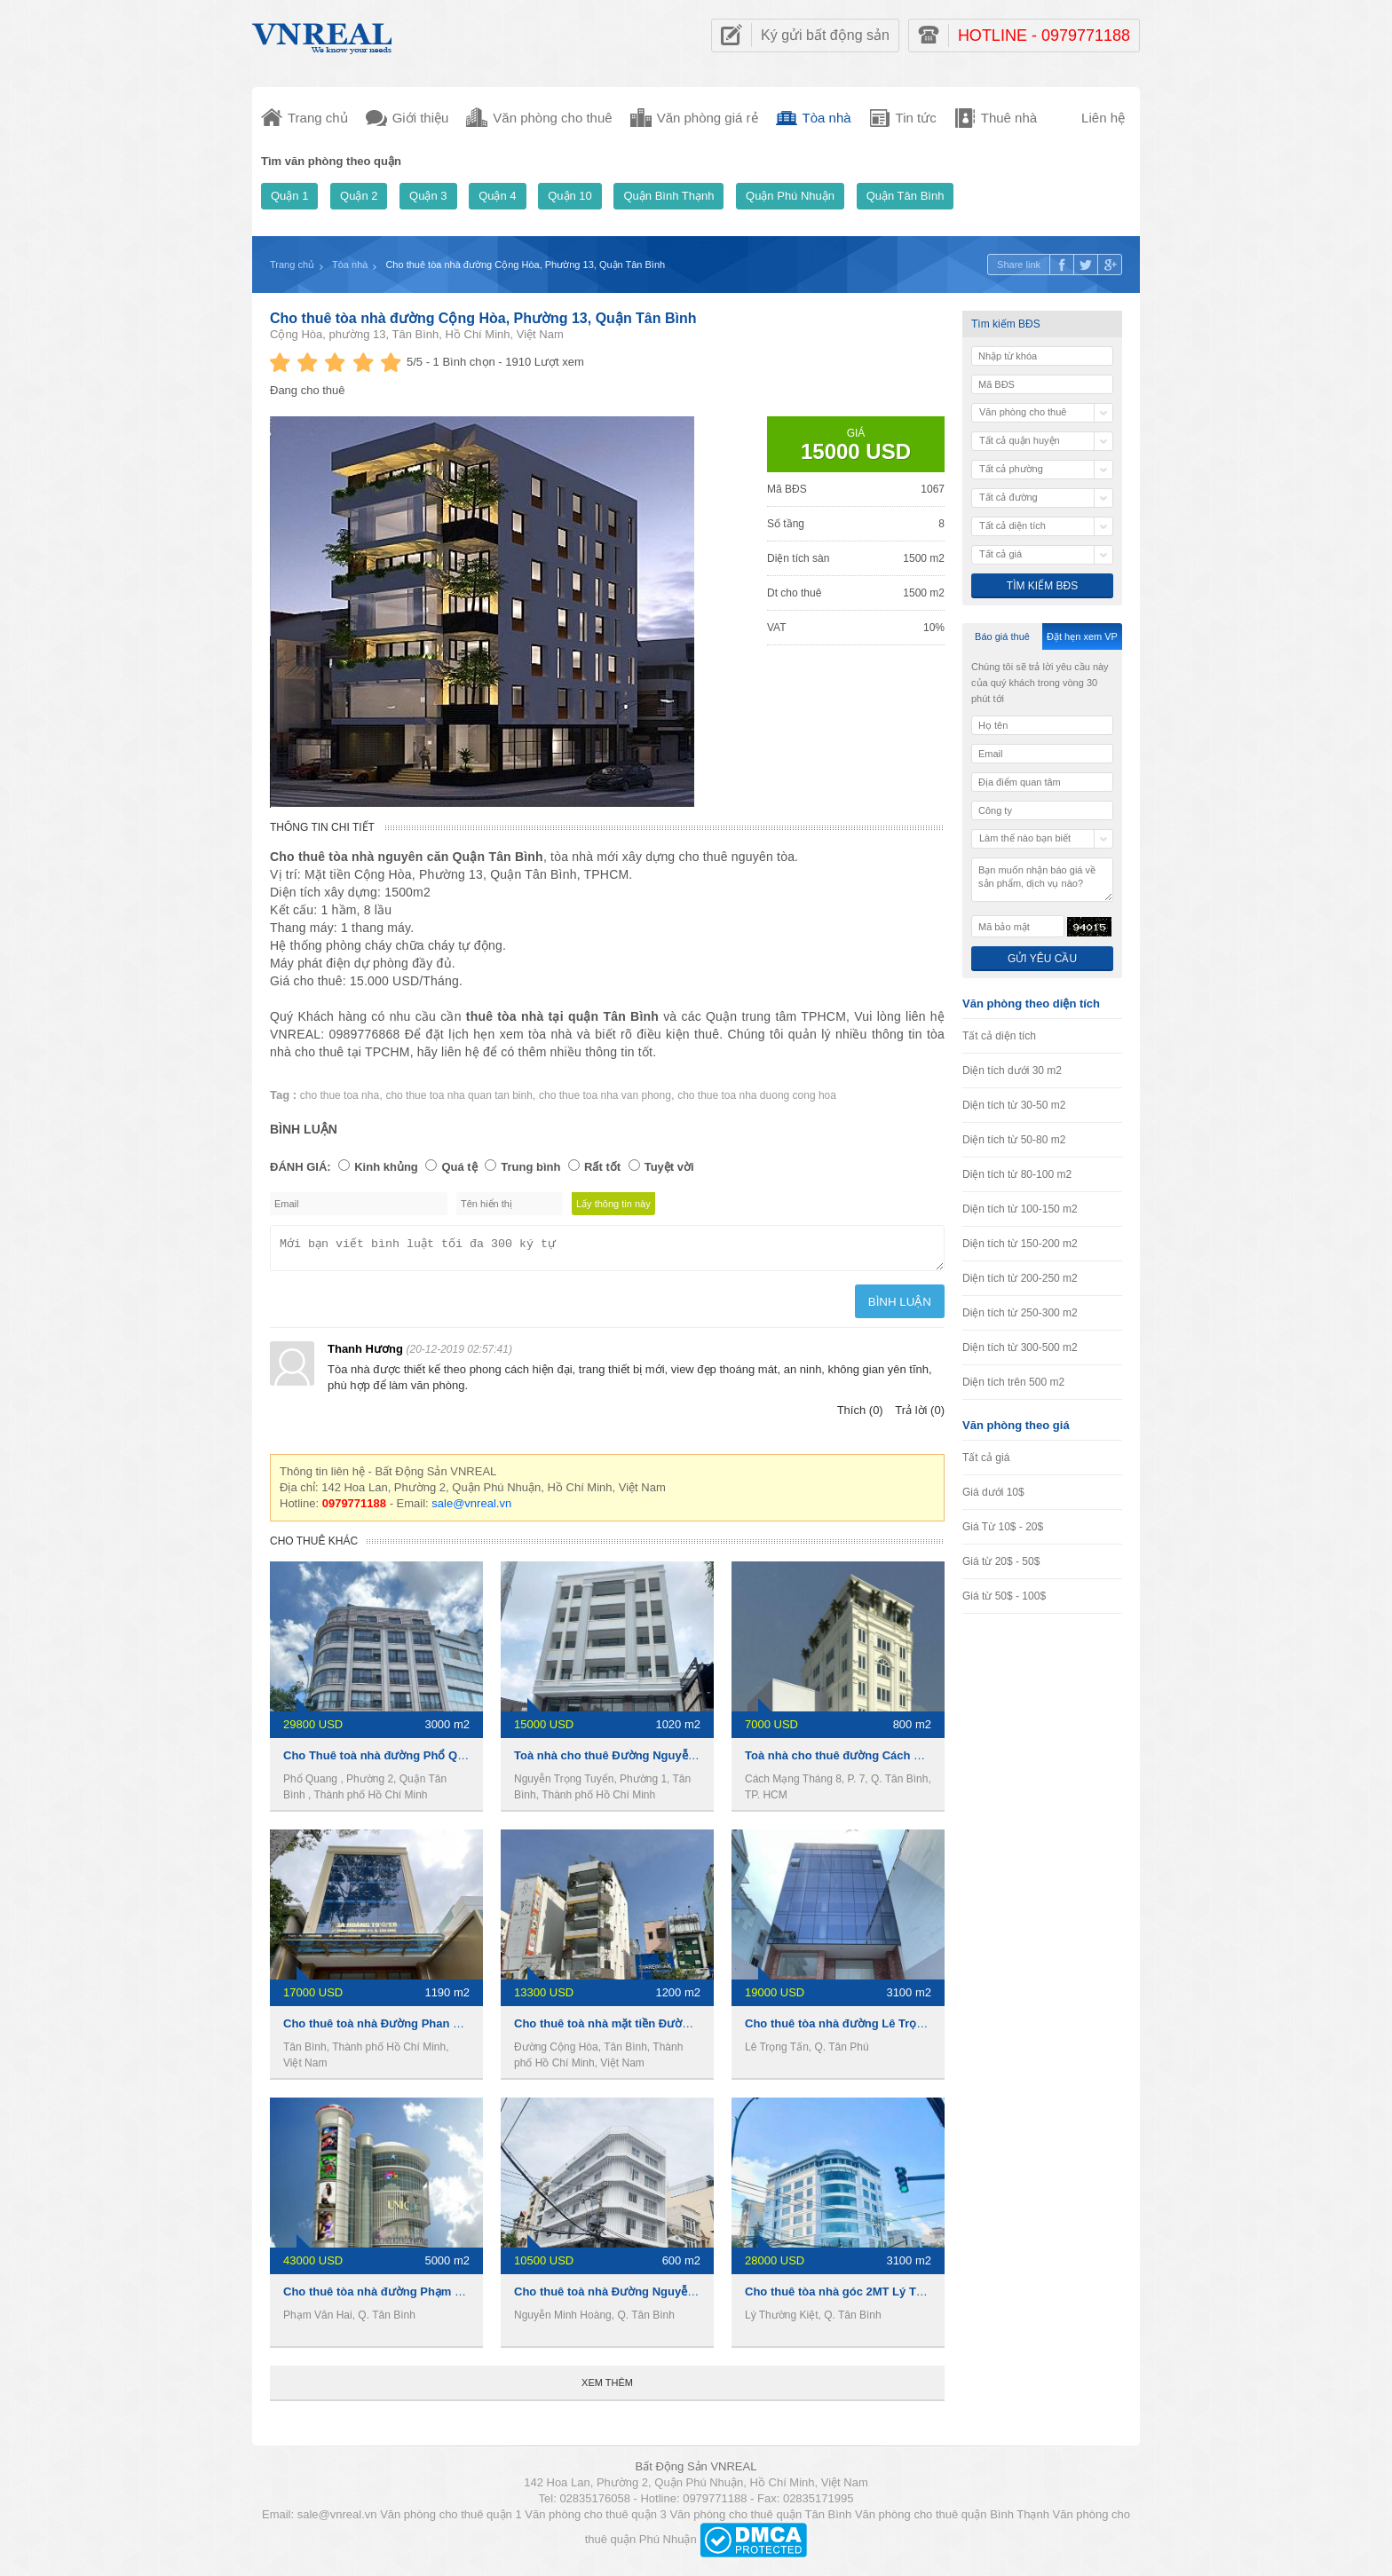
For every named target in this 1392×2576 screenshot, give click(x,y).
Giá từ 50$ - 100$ (1004, 1596)
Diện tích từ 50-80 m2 (1013, 1140)
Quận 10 (570, 195)
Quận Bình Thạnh (668, 195)
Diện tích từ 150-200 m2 (1020, 1243)
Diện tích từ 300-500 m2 (1020, 1347)
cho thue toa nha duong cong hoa (756, 1095)
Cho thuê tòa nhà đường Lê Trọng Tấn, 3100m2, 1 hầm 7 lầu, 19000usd (938, 2028)
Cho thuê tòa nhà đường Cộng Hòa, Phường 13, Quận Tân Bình (483, 318)
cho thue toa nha (339, 1095)
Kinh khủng (386, 1166)
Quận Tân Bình (905, 195)
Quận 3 (428, 195)
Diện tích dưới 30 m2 (1012, 1070)
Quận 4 (497, 195)
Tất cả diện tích (999, 1036)
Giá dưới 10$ (993, 1492)
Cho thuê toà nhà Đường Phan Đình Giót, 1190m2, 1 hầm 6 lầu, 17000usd (482, 2028)
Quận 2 (358, 195)
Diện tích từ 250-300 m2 (1020, 1313)
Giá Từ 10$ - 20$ (1002, 1527)
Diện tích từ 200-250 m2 (1020, 1278)
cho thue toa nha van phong (605, 1095)
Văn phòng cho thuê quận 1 (451, 2519)
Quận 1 (289, 195)
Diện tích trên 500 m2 (1013, 1382)
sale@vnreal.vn (471, 1508)
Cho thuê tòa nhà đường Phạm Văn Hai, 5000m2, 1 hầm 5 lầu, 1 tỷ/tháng (479, 2296)
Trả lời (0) (920, 1415)
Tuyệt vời (669, 1166)
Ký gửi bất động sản (825, 35)
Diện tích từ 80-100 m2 (1017, 1174)
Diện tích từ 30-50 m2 (1013, 1105)
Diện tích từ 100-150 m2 (1020, 1209)
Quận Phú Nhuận (790, 195)
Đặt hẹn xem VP (1082, 636)
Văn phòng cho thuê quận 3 (596, 2519)
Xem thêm (607, 2387)
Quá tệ (459, 1166)
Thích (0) (860, 1415)
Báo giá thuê (1002, 636)
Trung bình (530, 1166)
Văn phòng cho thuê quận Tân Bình (760, 2519)
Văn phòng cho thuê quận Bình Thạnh (952, 2519)
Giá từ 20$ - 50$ (1001, 1561)
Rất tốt (602, 1166)
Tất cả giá (985, 1457)
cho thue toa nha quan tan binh (458, 1095)
